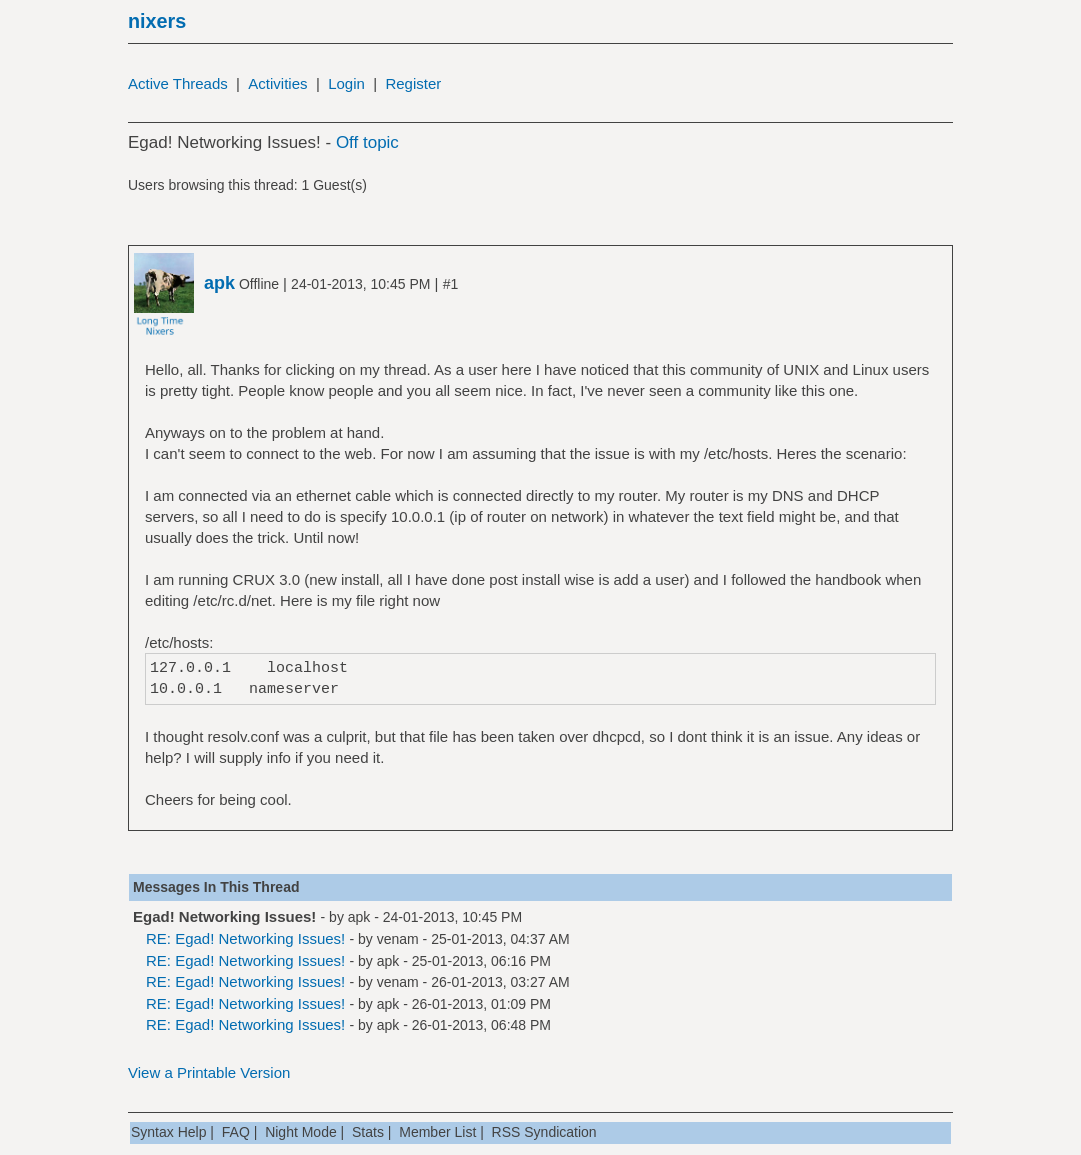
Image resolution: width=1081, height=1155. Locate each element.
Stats (368, 1132)
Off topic (367, 142)
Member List (437, 1132)
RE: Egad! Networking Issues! (245, 938)
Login (346, 83)
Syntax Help (168, 1132)
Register (413, 83)
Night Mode (301, 1132)
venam (398, 939)
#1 (451, 284)
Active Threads (178, 83)
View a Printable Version (209, 1072)
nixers (157, 21)
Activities (277, 83)
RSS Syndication (544, 1132)
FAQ (236, 1132)
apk (359, 917)
